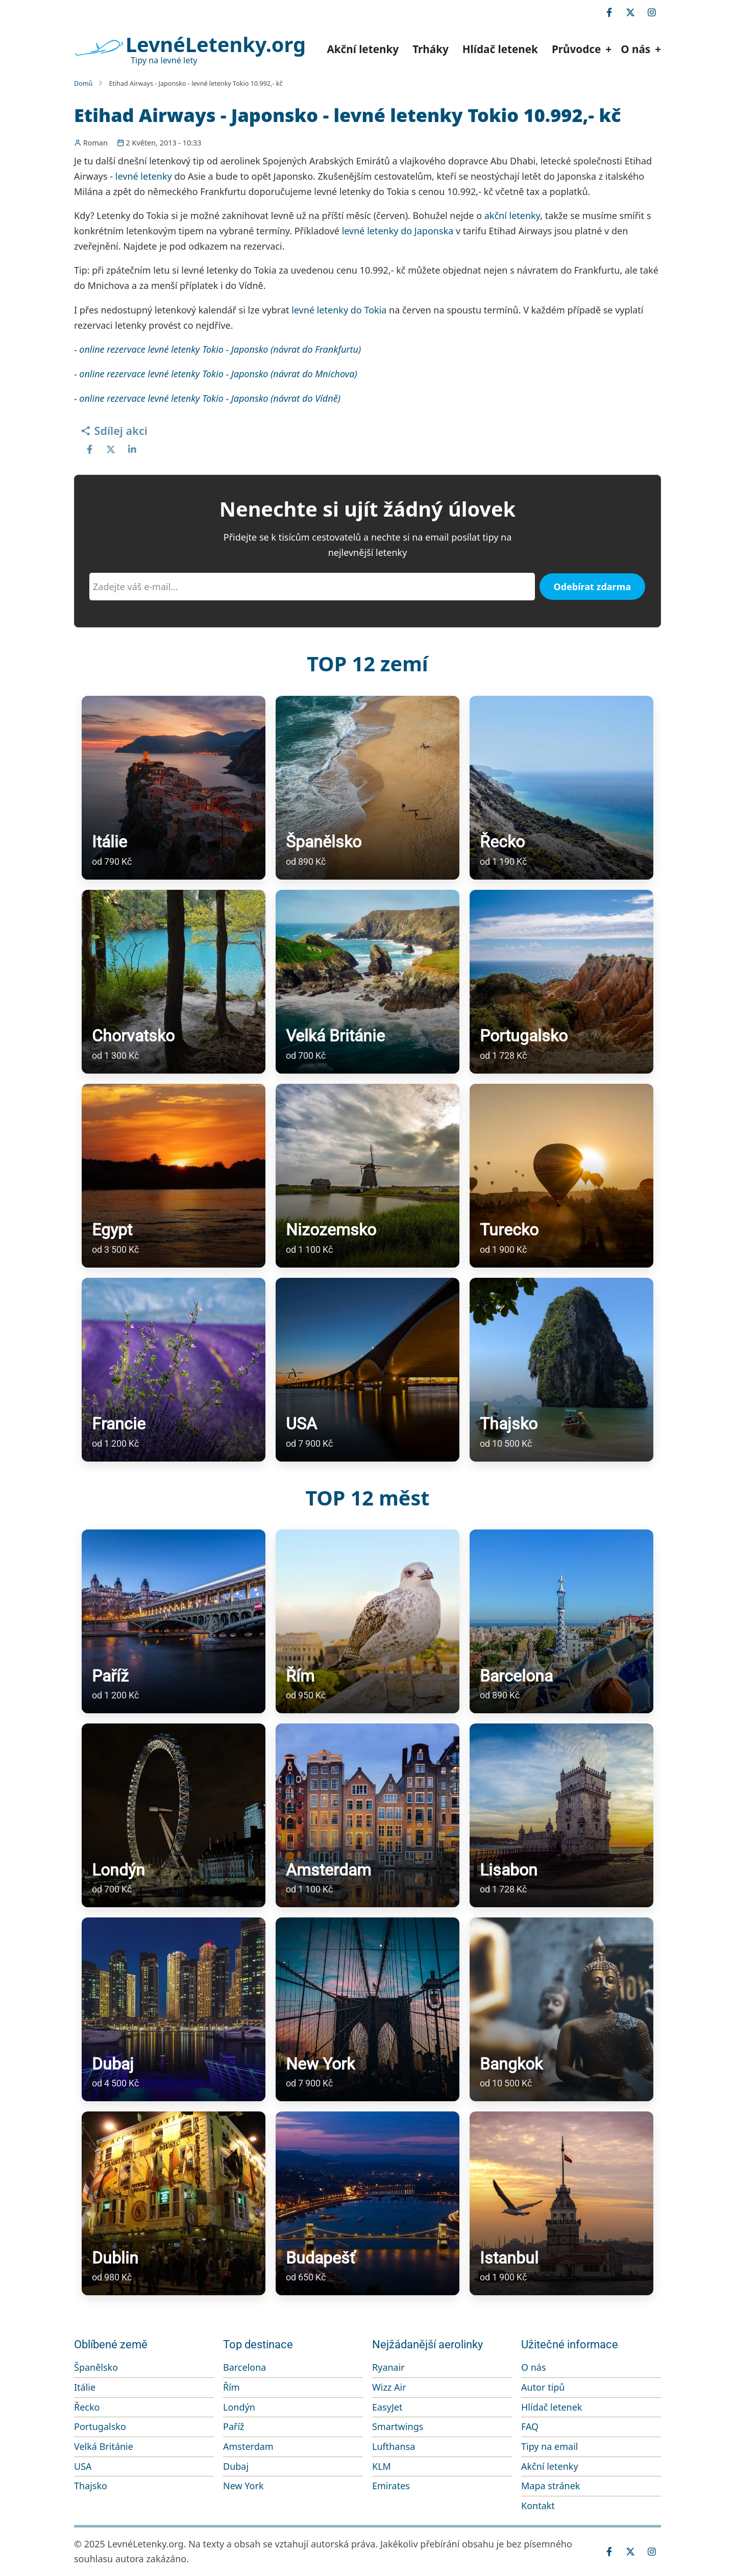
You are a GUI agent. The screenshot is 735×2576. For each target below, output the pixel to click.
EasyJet (387, 2407)
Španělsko (96, 2367)
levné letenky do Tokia (338, 310)
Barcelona (244, 2367)
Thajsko (90, 2486)
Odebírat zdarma (592, 586)
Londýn (239, 2407)
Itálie (84, 2387)
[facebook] (609, 12)
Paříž (233, 2426)
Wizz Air (389, 2387)
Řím (231, 2387)
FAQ (529, 2426)
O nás (533, 2367)
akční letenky (512, 215)
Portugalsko (100, 2426)
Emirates (391, 2486)
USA (83, 2466)
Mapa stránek (550, 2486)
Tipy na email (549, 2446)
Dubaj (236, 2466)
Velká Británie (103, 2446)
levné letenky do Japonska (398, 231)
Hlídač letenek (500, 49)
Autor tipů (543, 2387)
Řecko (87, 2407)
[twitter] (630, 12)
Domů (83, 83)
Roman (95, 143)
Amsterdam (248, 2446)
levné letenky (143, 176)
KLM (381, 2466)
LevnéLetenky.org (216, 44)
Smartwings (397, 2426)
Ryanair (388, 2367)
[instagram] (652, 12)
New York (243, 2486)
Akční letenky (363, 49)
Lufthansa (393, 2446)
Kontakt (538, 2505)
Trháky (430, 49)
